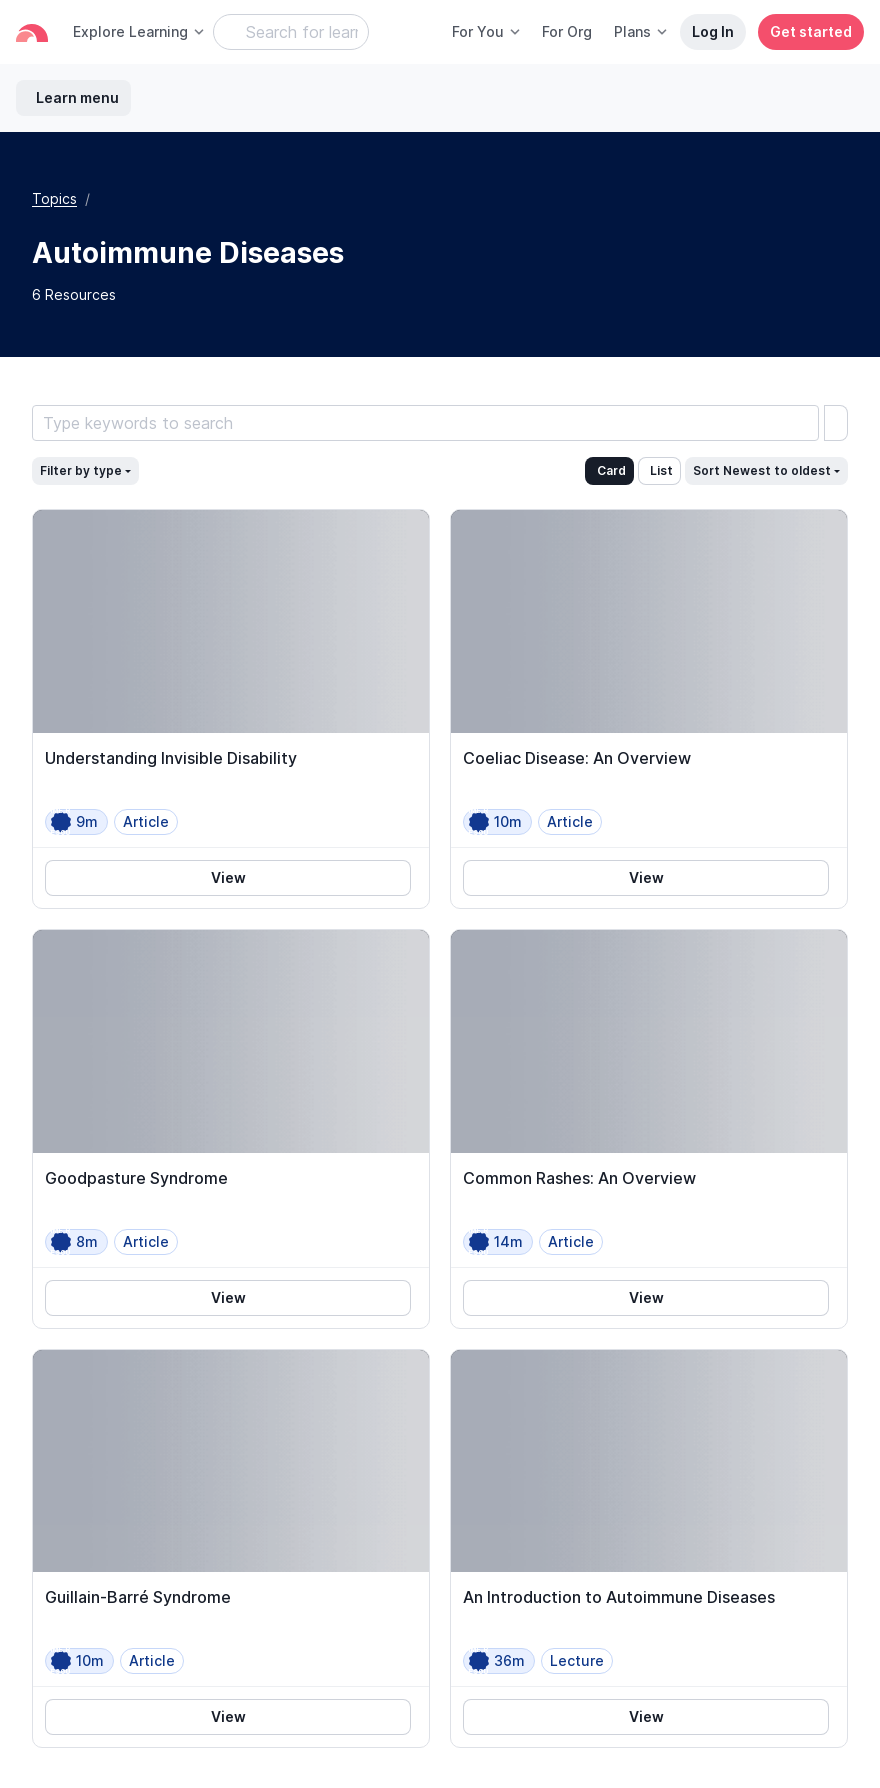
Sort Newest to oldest (762, 470)
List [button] (661, 470)
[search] (836, 423)
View (228, 877)
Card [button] (611, 470)
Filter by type (81, 470)
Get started (811, 31)
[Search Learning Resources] (291, 32)
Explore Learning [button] (139, 31)
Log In (713, 31)
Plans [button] (641, 31)
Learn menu (77, 97)
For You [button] (487, 31)
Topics (54, 198)
